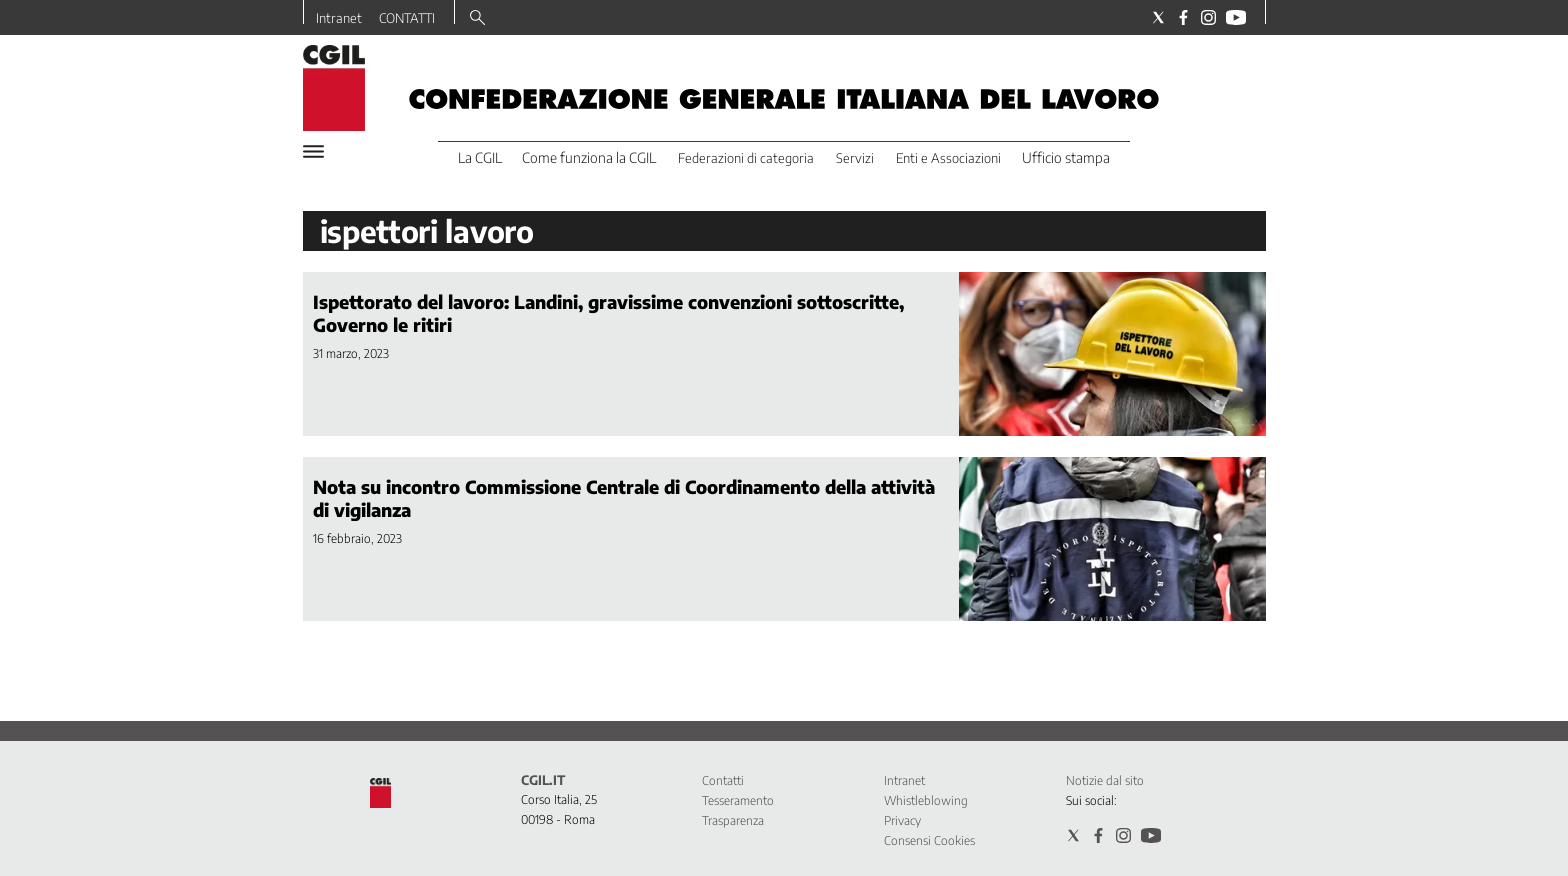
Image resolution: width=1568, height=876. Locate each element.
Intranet (339, 18)
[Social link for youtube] (1236, 17)
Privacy (902, 820)
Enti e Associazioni (948, 158)
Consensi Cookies (929, 840)
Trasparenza (733, 820)
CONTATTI (407, 18)
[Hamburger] (313, 151)
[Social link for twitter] (1158, 17)
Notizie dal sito (1105, 780)
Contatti (723, 780)
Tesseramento (738, 800)
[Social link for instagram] (1208, 17)
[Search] (477, 19)
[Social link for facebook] (1183, 17)
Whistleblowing (926, 800)
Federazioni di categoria (746, 158)
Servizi (855, 158)
